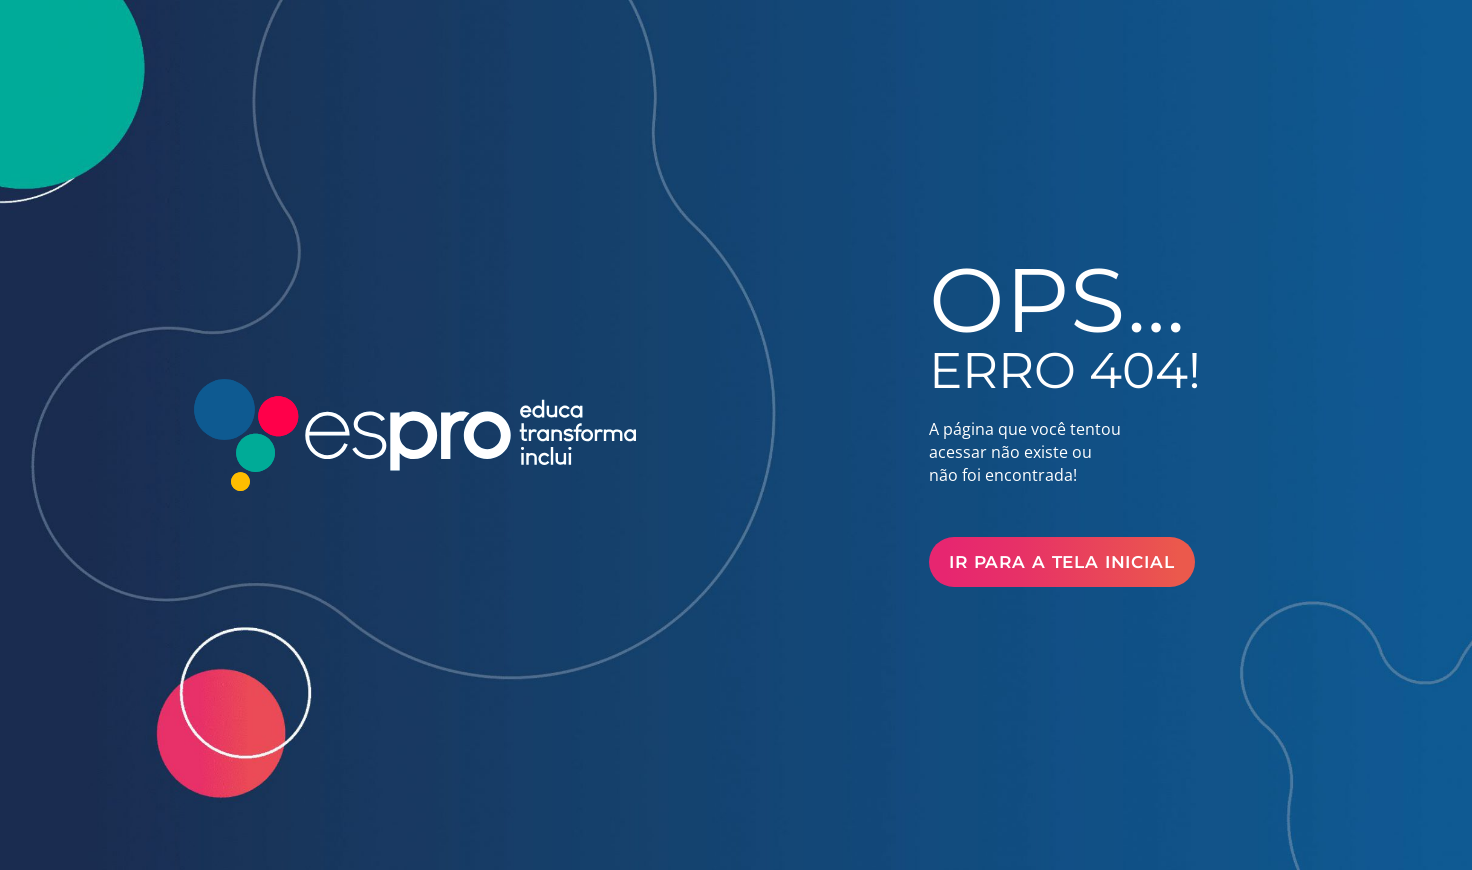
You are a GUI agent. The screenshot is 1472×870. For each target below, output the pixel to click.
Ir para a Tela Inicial (1062, 562)
